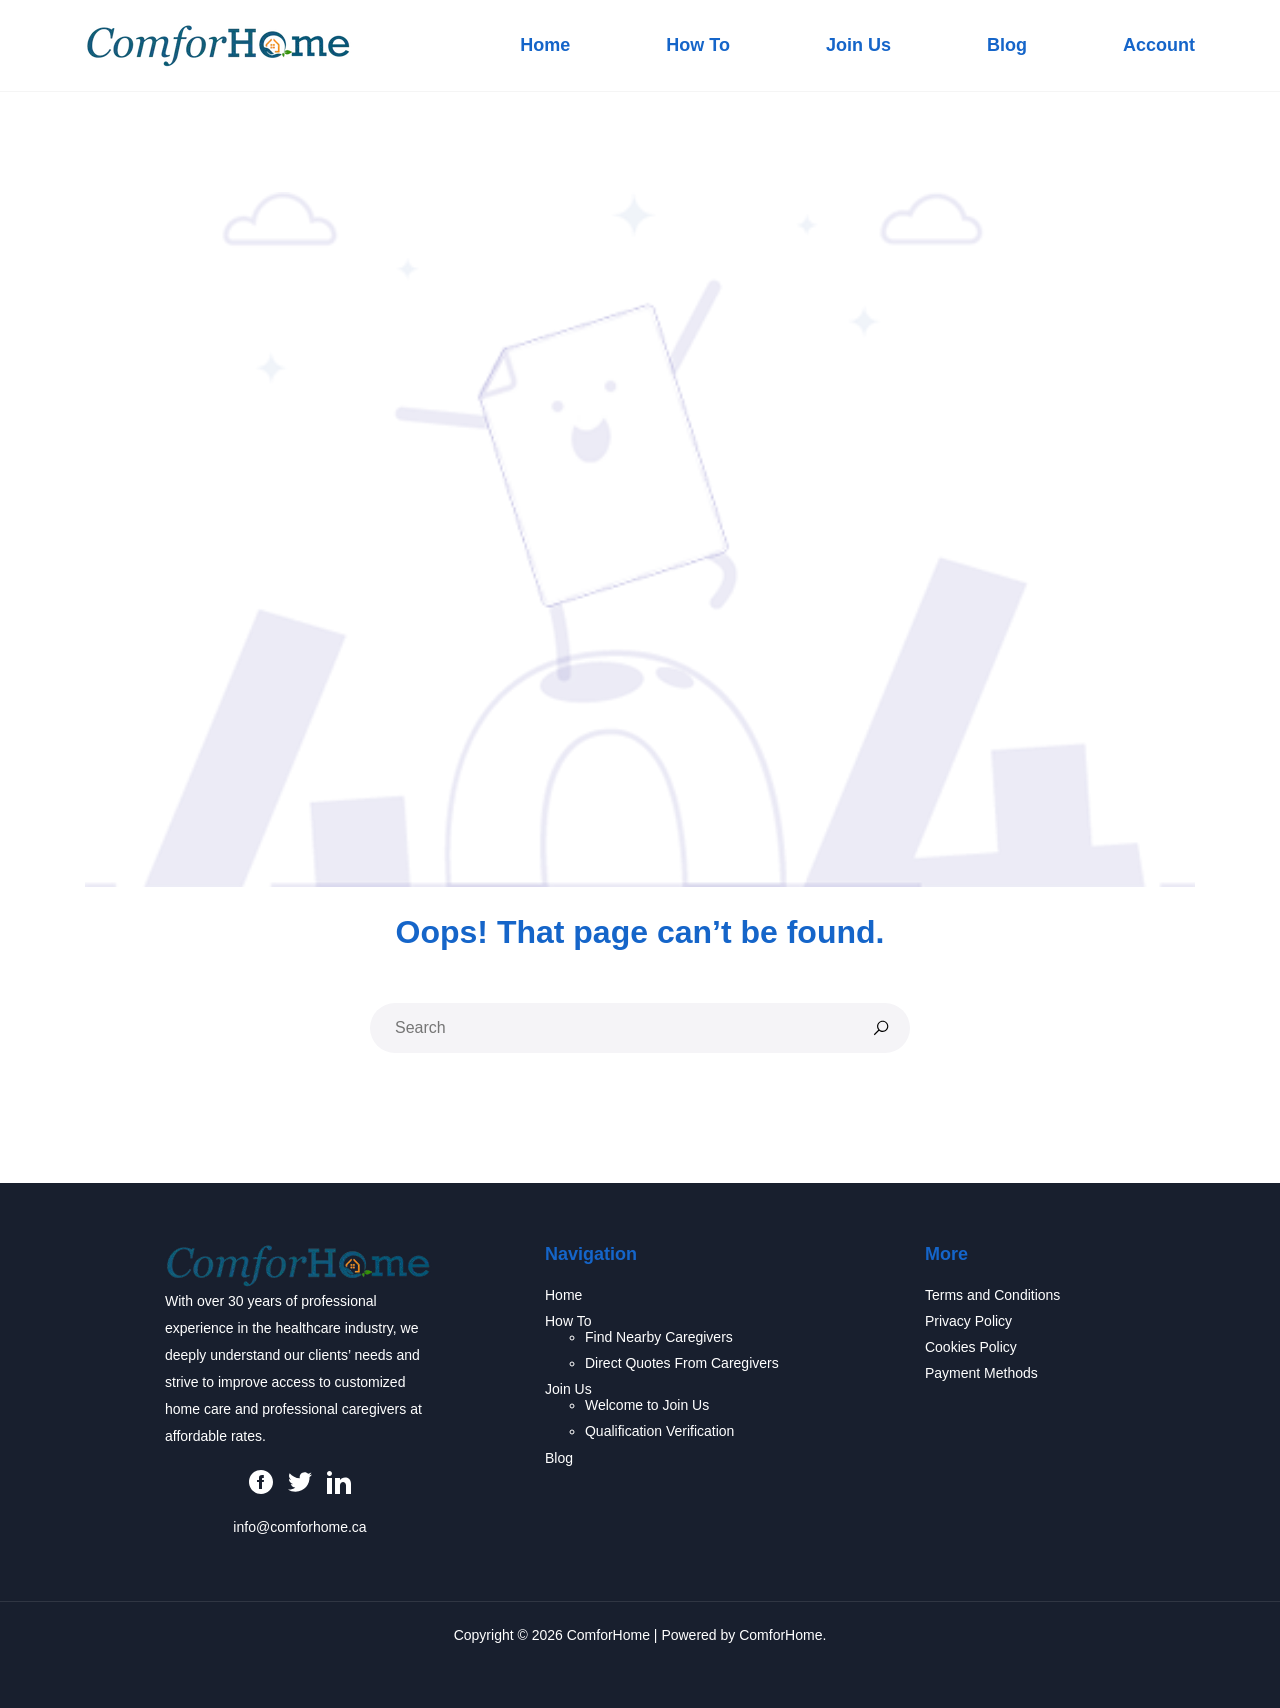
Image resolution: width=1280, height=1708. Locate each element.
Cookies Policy (971, 1347)
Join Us (858, 45)
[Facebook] (261, 1481)
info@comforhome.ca (299, 1527)
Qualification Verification (659, 1431)
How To (698, 45)
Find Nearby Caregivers (659, 1337)
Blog (1007, 45)
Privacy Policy (968, 1321)
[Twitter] (300, 1481)
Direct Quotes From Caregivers (682, 1363)
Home (545, 45)
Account (1159, 45)
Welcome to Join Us (647, 1405)
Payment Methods (981, 1373)
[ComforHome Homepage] (298, 1265)
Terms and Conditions (992, 1295)
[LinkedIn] (339, 1481)
